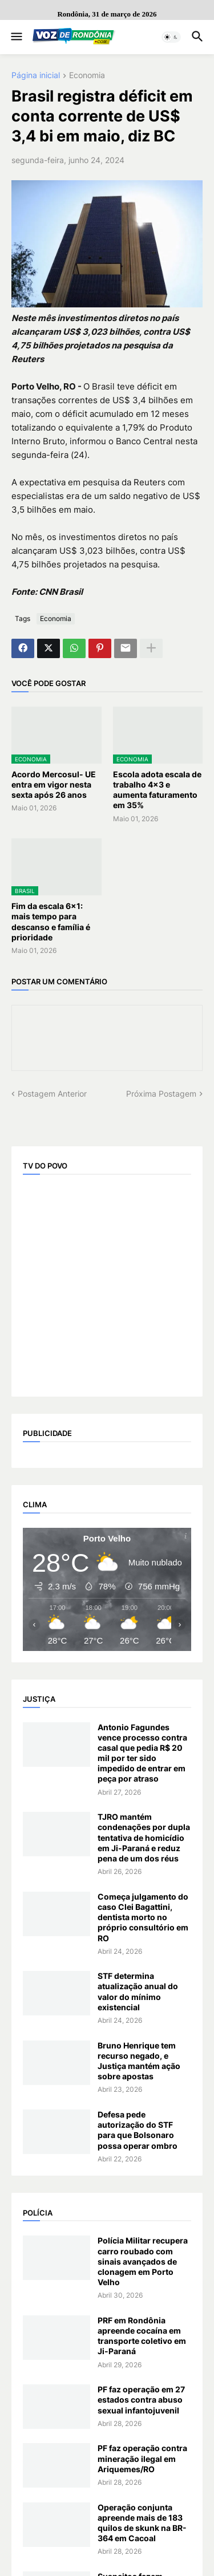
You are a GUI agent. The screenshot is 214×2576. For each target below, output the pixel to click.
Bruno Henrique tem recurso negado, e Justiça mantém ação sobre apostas (139, 2061)
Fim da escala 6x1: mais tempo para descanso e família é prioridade (50, 921)
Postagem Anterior (52, 1093)
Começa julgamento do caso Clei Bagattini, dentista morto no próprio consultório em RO (143, 1917)
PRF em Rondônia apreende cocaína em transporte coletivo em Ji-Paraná (142, 2335)
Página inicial (35, 75)
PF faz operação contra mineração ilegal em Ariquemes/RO (142, 2458)
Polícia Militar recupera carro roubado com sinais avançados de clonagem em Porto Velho (143, 2261)
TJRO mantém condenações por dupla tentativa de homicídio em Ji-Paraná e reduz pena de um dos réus (144, 1837)
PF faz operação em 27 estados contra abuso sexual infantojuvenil (141, 2399)
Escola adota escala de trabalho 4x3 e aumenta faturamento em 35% (157, 789)
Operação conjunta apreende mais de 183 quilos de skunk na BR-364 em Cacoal (142, 2522)
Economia (87, 75)
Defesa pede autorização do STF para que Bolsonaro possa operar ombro (137, 2130)
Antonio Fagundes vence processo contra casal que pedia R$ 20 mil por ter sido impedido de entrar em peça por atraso (142, 1753)
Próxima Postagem (161, 1093)
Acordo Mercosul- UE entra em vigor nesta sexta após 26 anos (53, 784)
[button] (15, 37)
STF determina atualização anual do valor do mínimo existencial (138, 1991)
